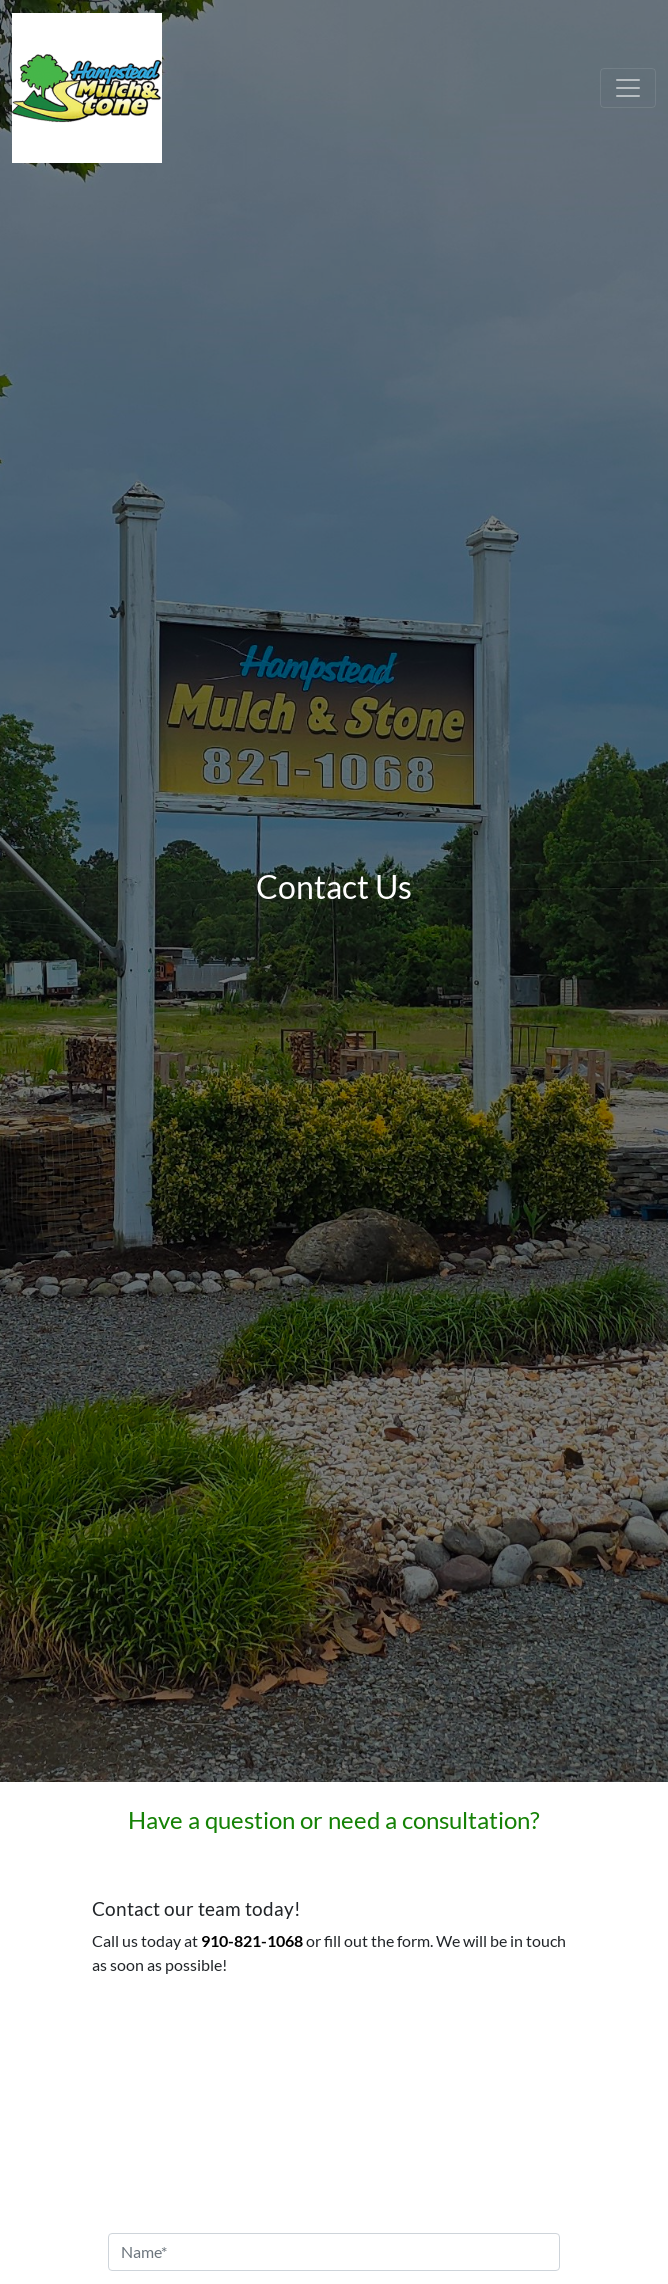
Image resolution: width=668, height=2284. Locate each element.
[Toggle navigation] (628, 88)
